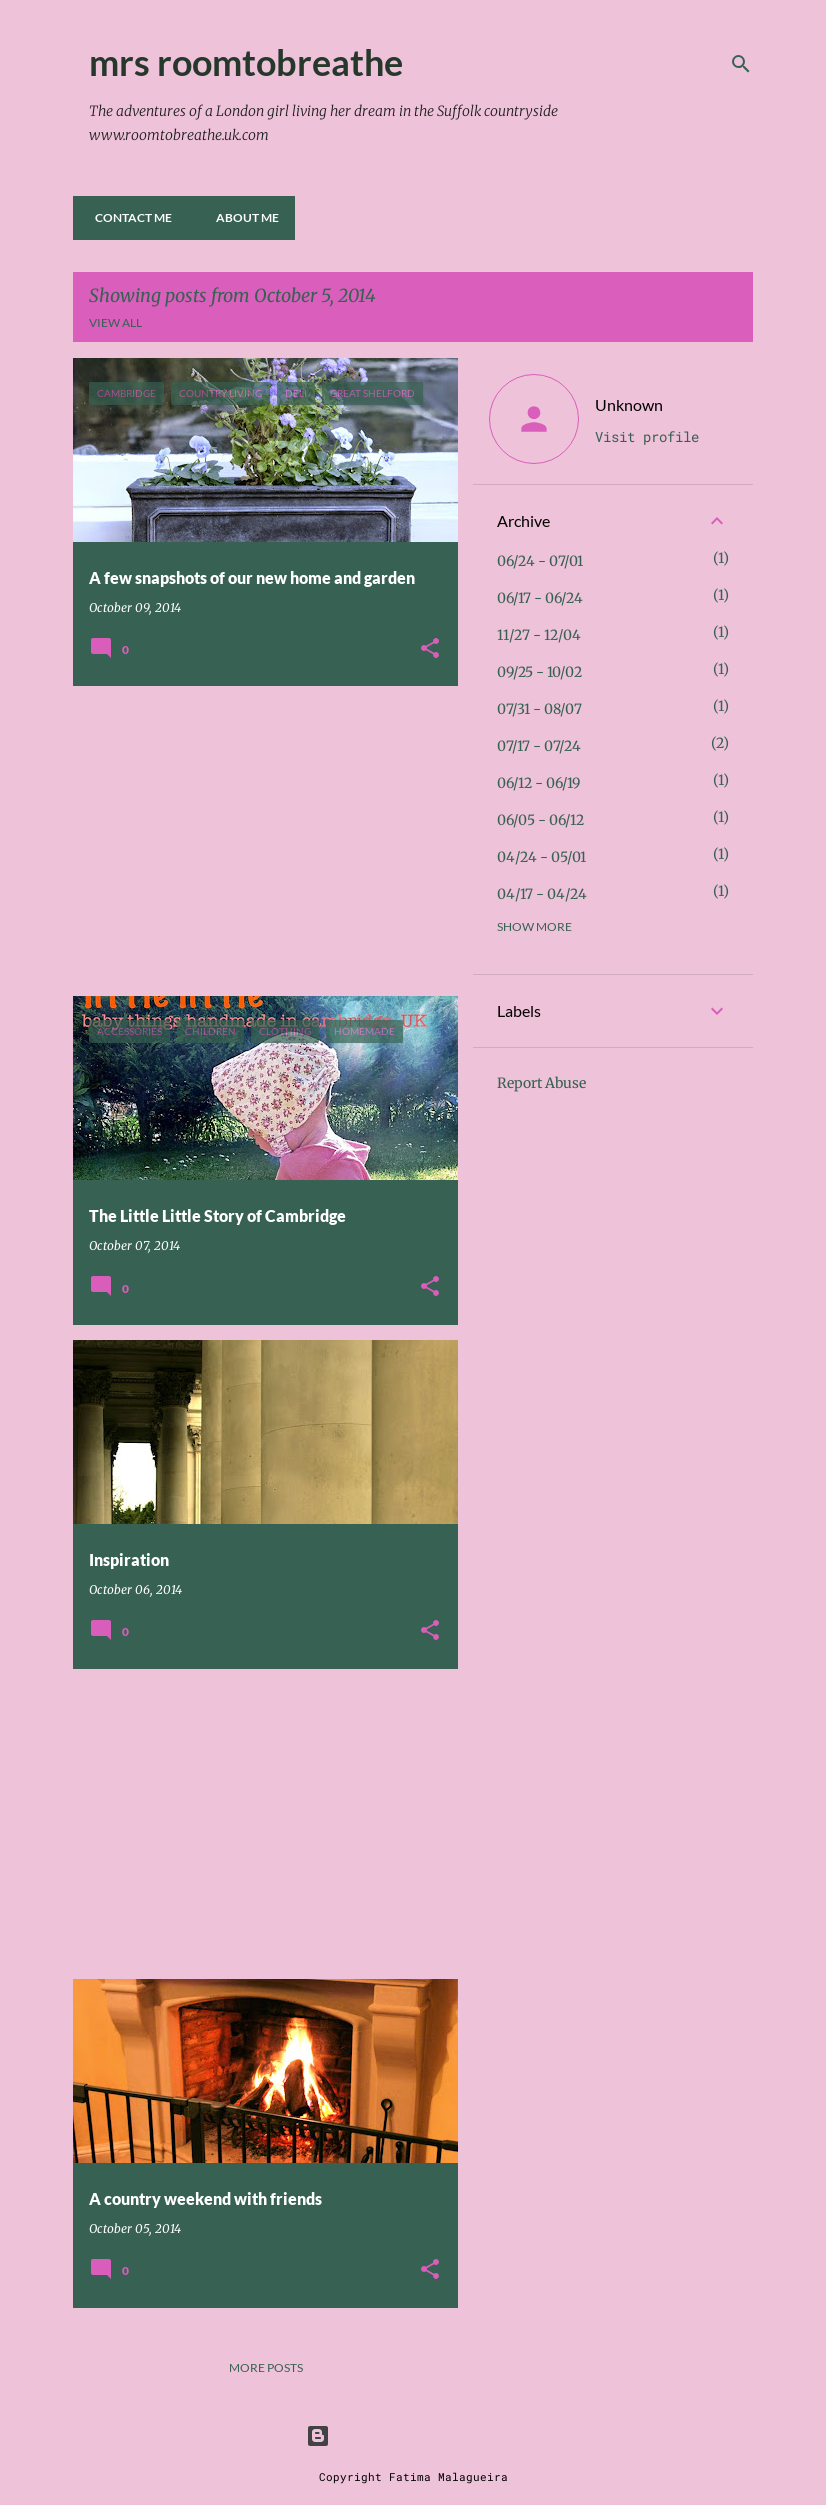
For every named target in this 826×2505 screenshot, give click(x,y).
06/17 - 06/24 (540, 598)
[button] (430, 649)
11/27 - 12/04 (539, 635)
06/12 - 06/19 (538, 783)
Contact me (127, 217)
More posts (266, 2367)
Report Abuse (541, 1083)
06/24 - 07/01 (540, 561)
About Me (241, 217)
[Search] (741, 64)
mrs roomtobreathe (246, 62)
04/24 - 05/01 (541, 857)
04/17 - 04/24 (542, 894)
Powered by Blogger (413, 2435)
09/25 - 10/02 (539, 672)
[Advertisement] (258, 841)
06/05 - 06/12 (540, 820)
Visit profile (647, 436)
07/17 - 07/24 (539, 746)
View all (115, 322)
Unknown (629, 404)
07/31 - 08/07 (539, 709)
